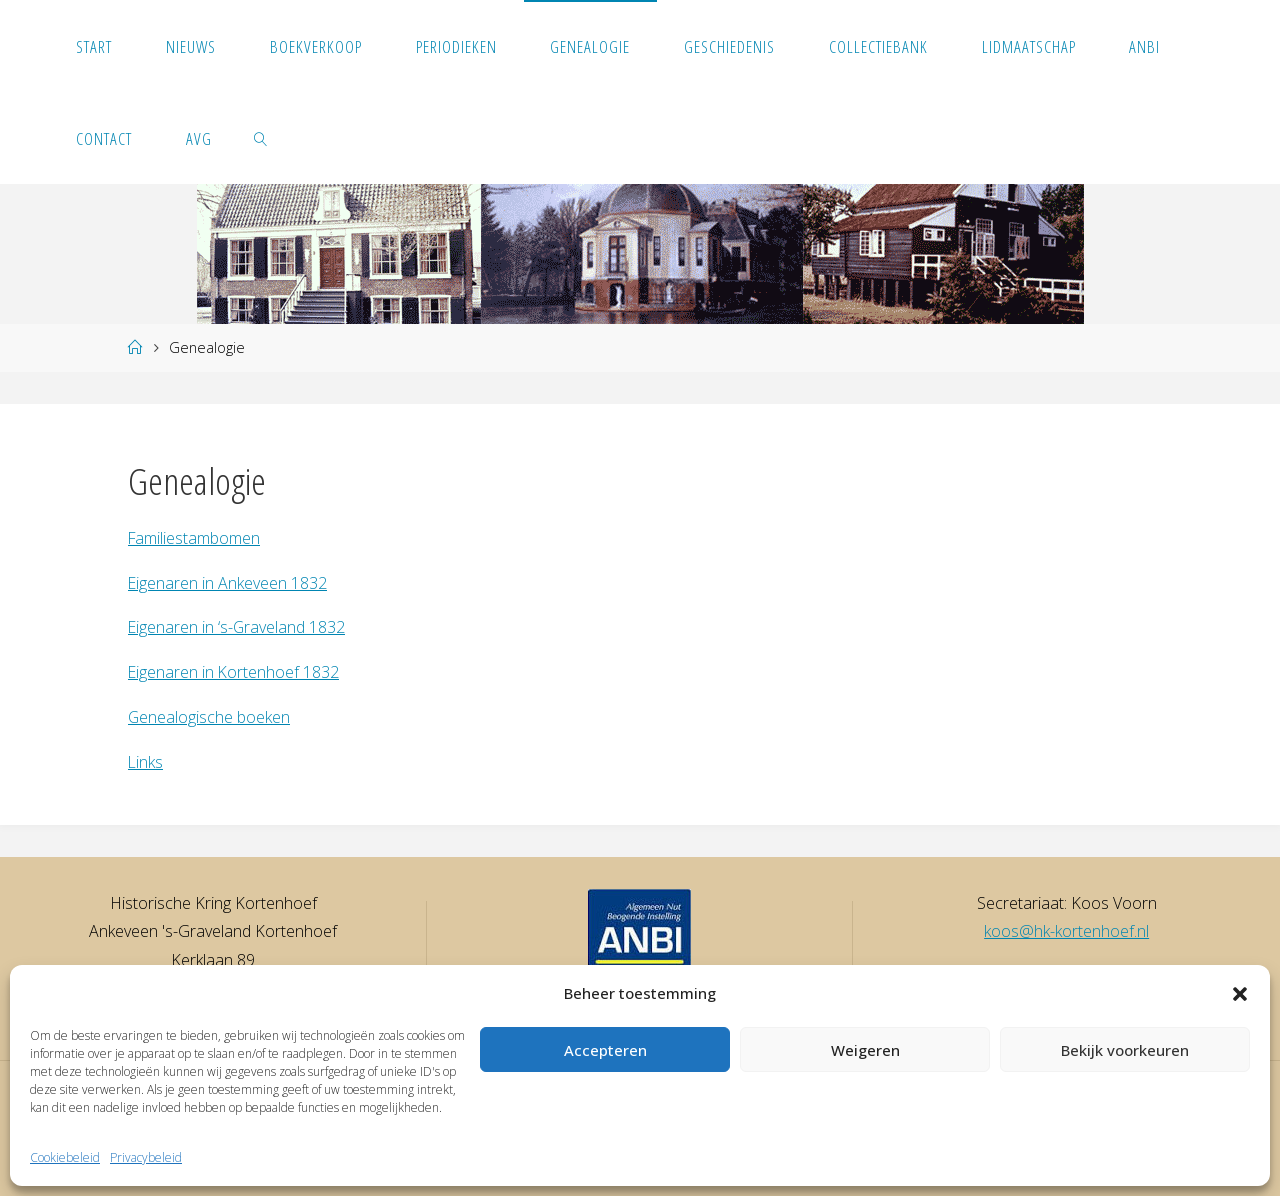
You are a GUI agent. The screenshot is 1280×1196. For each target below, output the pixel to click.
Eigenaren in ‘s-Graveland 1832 (237, 627)
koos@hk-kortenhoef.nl (1066, 931)
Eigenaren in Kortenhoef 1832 (234, 672)
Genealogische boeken (209, 717)
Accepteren (605, 1050)
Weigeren (865, 1050)
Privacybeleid (146, 1157)
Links (146, 762)
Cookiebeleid (65, 1157)
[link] (261, 138)
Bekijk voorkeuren (1125, 1050)
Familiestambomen (195, 538)
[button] (1240, 994)
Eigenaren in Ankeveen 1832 (228, 583)
